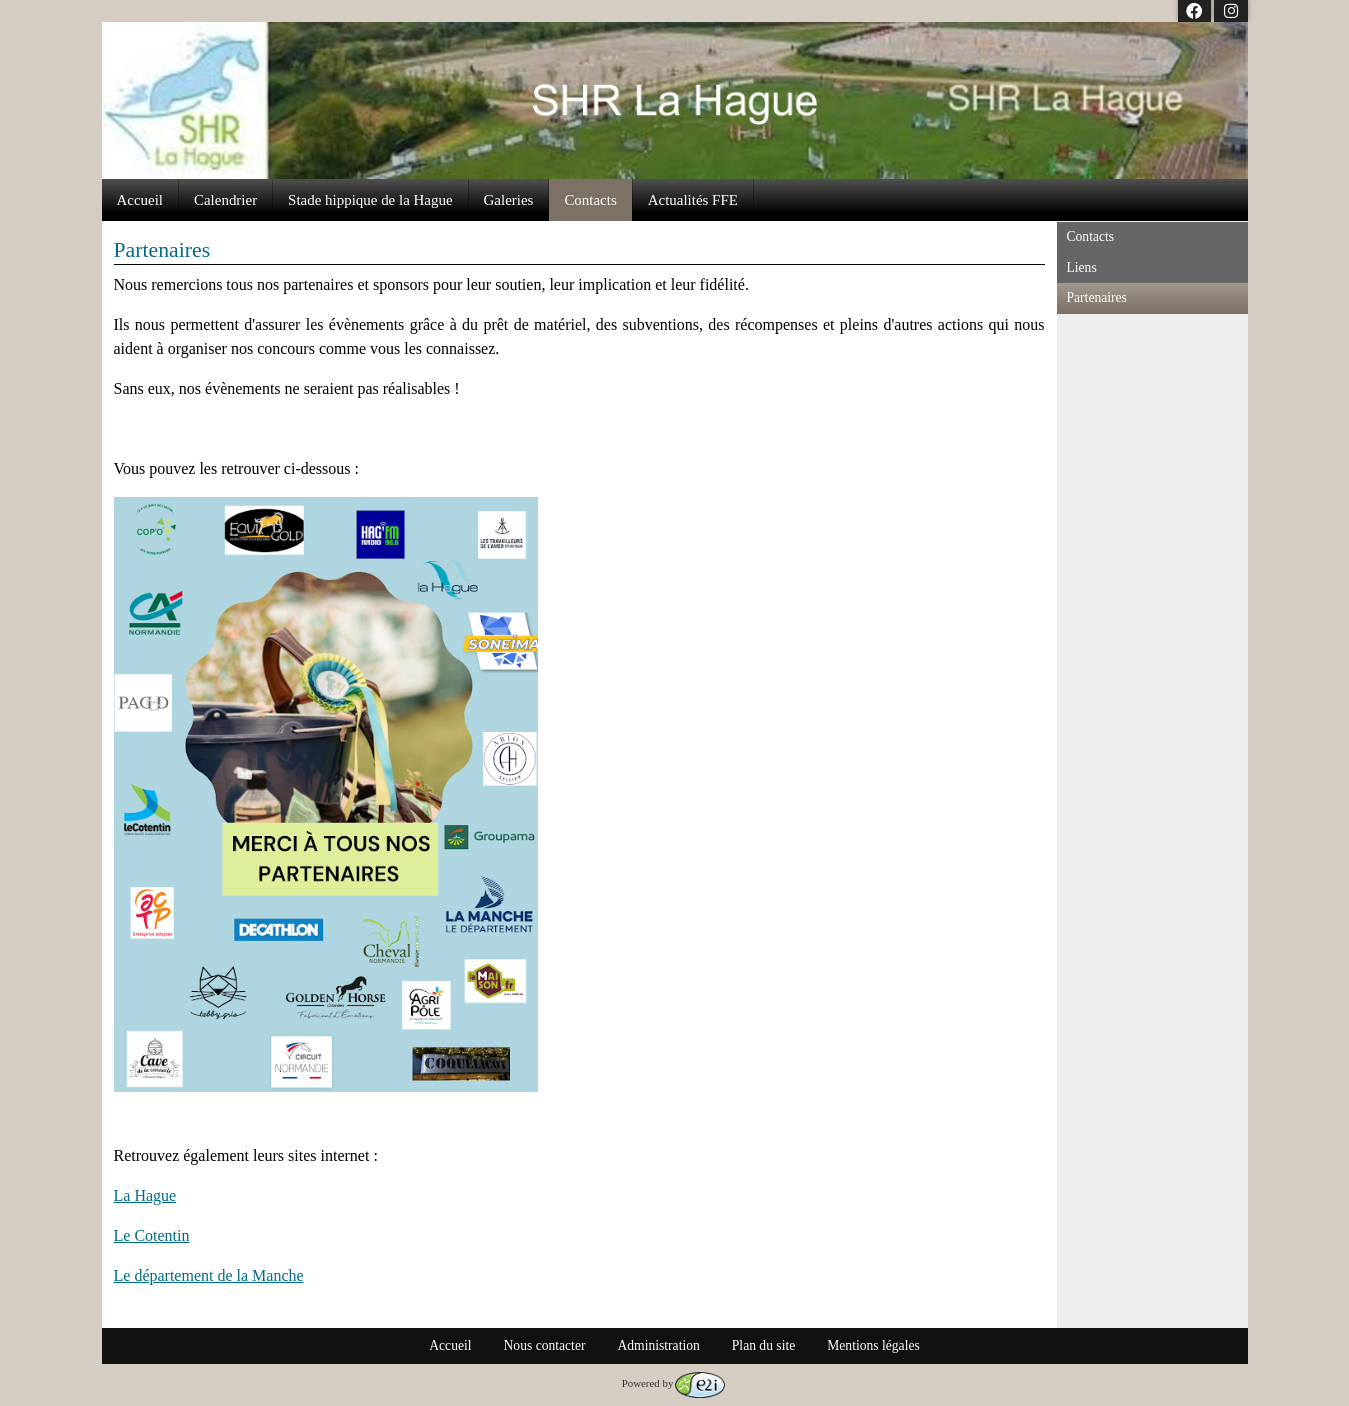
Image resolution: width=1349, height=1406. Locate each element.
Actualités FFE (693, 200)
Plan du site (763, 1345)
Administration (658, 1345)
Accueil (140, 200)
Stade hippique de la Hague (370, 200)
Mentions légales (873, 1345)
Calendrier (225, 200)
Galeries (509, 200)
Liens (1082, 267)
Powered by (674, 1383)
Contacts (590, 200)
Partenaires (1097, 297)
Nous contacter (545, 1345)
